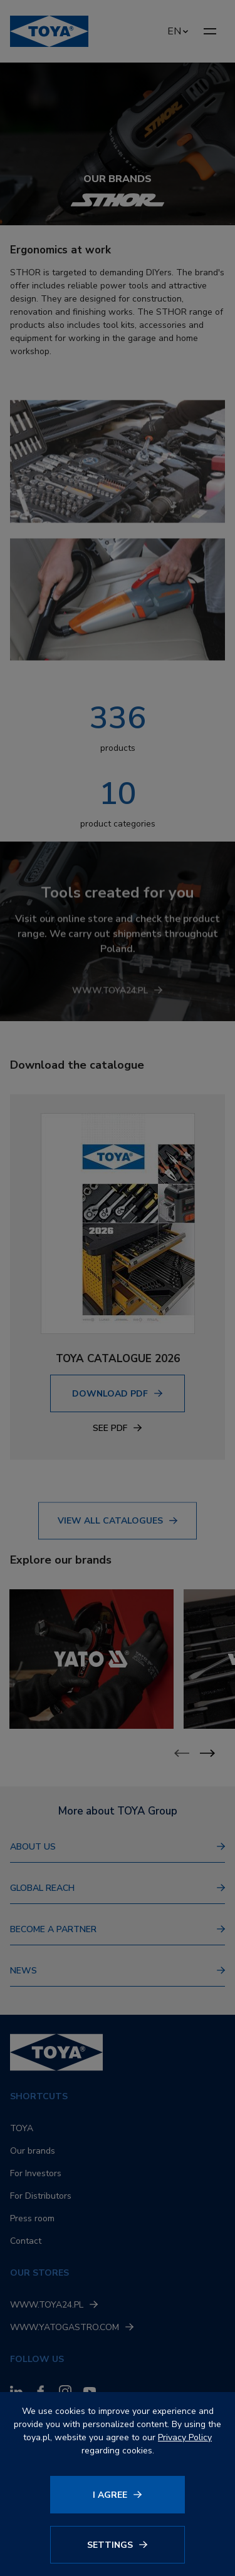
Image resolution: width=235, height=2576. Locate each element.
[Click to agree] (117, 2494)
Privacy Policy (185, 2437)
